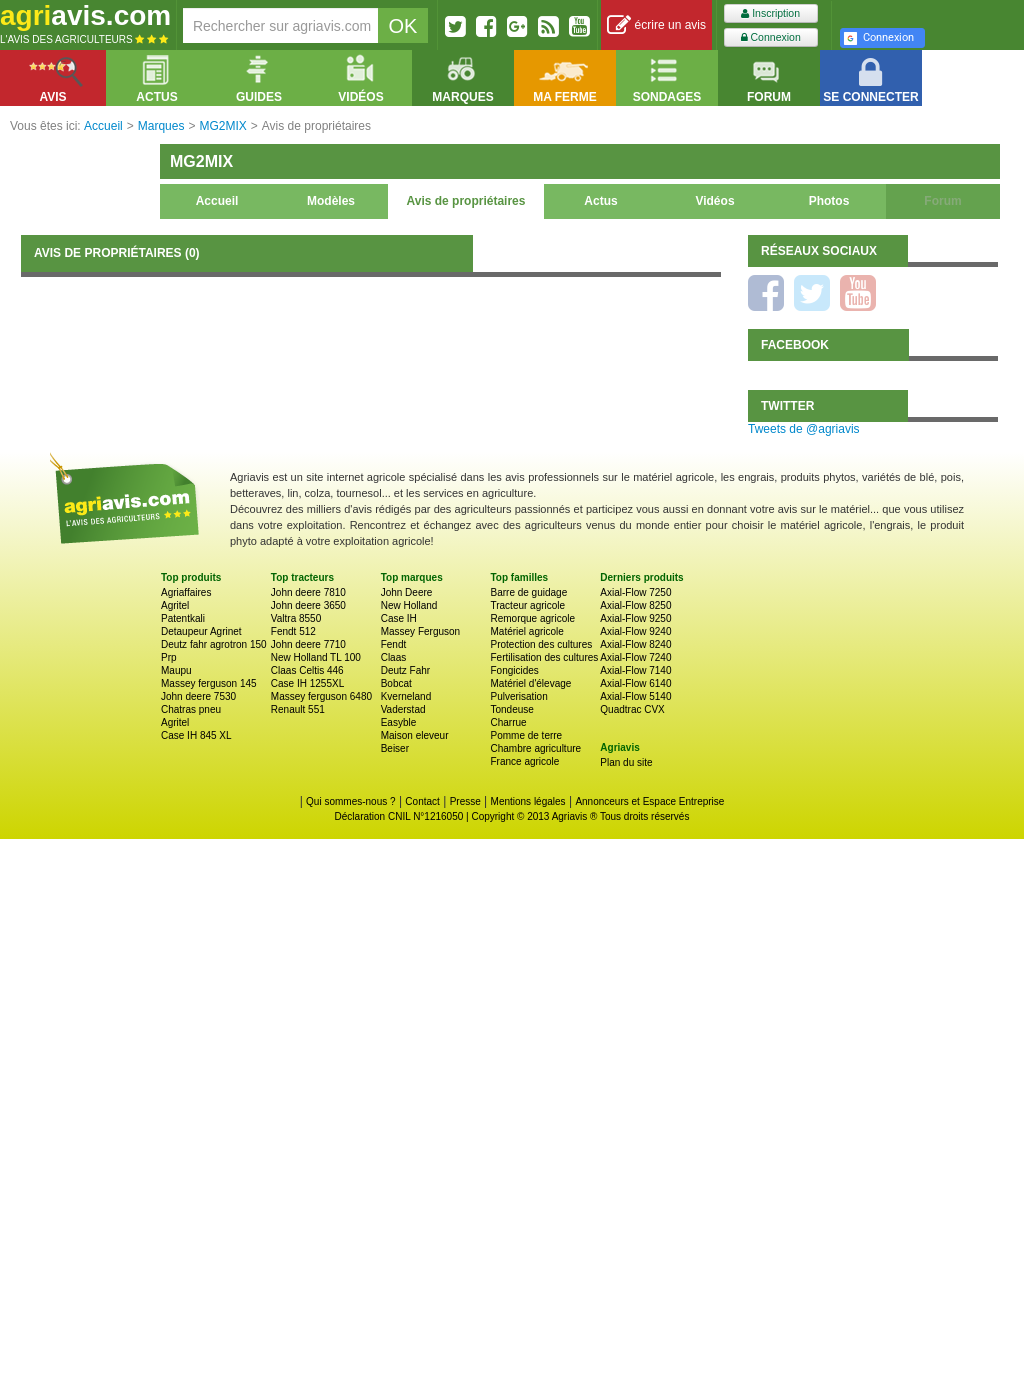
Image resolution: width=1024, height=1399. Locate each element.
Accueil (217, 201)
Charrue (508, 722)
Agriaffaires (186, 592)
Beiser (395, 748)
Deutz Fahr (405, 670)
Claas (394, 657)
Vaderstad (403, 709)
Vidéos (714, 201)
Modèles (331, 201)
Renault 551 (298, 709)
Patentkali (183, 618)
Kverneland (406, 696)
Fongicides (514, 670)
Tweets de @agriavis (804, 429)
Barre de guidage (528, 592)
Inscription (770, 13)
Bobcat (396, 683)
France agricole (524, 761)
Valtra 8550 (296, 618)
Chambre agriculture (535, 748)
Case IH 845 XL (196, 735)
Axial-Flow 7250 (635, 592)
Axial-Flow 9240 (635, 631)
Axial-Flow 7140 (635, 670)
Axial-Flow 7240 (635, 657)
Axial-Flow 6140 (635, 683)
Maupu (176, 670)
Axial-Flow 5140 (635, 696)
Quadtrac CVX (632, 709)
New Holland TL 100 (316, 657)
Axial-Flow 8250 (635, 605)
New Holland (409, 605)
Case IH (399, 618)
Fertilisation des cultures (544, 657)
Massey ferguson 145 (209, 683)
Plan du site (626, 762)
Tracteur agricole (527, 605)
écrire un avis (656, 25)
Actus (600, 201)
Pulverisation (518, 696)
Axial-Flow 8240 (635, 644)
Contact (422, 801)
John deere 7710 (308, 644)
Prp (169, 657)
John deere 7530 (198, 696)
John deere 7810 (308, 592)
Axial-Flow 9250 (635, 618)
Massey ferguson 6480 (321, 696)
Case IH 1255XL (307, 683)
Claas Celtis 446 (307, 670)
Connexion (771, 37)
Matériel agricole (526, 631)
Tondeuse (511, 709)
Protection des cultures (541, 644)
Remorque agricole (532, 618)
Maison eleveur (415, 735)
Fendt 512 (293, 631)
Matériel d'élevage (530, 683)
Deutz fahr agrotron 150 (214, 644)
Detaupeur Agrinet (201, 631)
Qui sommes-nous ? (350, 801)
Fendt (394, 644)
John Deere (407, 592)
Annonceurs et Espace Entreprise (649, 801)
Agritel (175, 605)
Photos (829, 201)
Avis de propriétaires (466, 201)
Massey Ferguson (420, 631)
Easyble (399, 722)
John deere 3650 (308, 605)
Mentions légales (528, 801)
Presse (465, 801)
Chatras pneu (191, 709)
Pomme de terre (526, 735)
